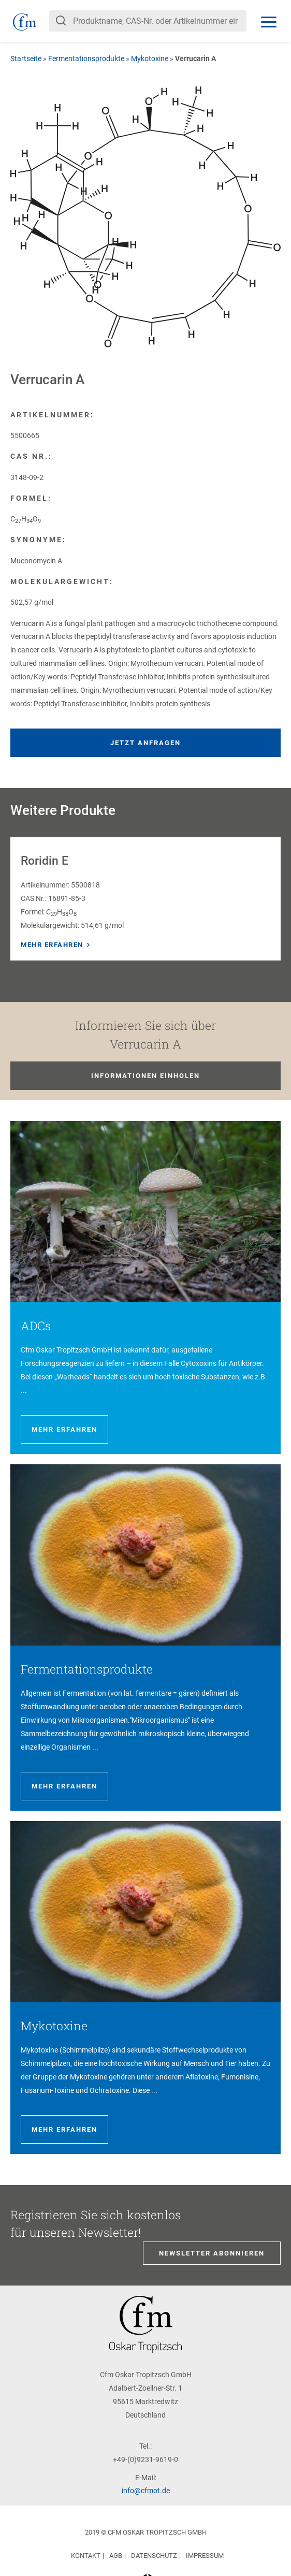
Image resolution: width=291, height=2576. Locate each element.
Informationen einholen (145, 1076)
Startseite (25, 58)
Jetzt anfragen (145, 743)
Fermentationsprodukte (86, 58)
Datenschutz (154, 2555)
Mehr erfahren (52, 945)
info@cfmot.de (146, 2490)
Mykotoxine (149, 58)
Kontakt (85, 2555)
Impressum (205, 2555)
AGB (115, 2555)
